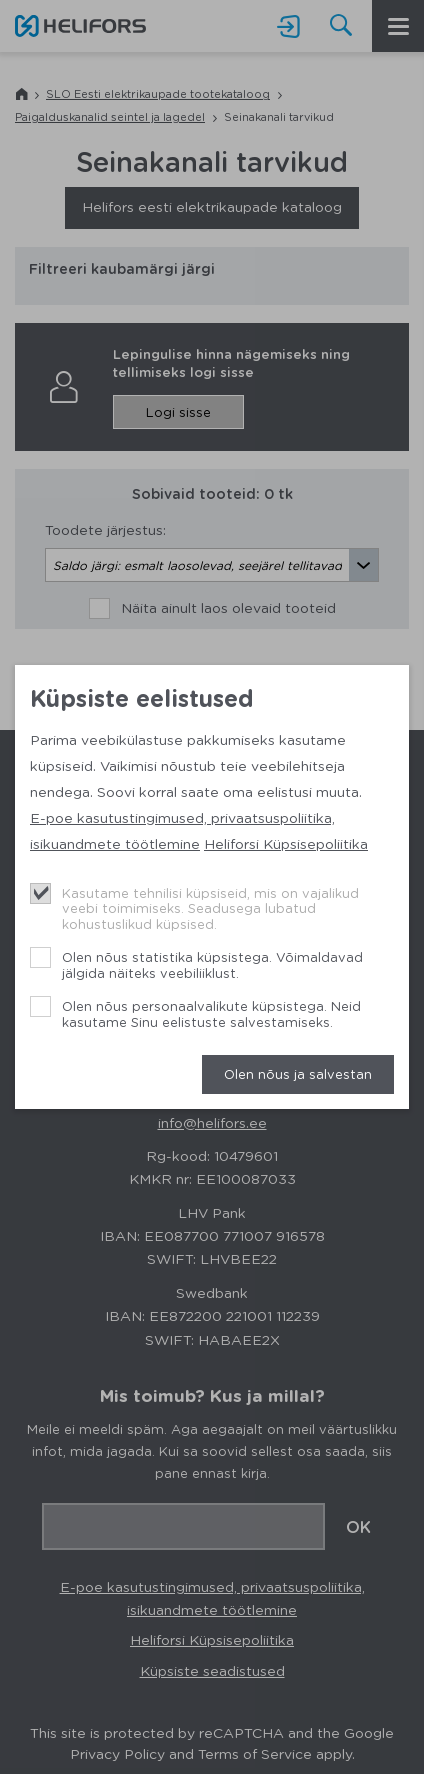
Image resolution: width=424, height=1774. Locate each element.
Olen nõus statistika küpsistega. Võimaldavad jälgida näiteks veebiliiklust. (212, 964)
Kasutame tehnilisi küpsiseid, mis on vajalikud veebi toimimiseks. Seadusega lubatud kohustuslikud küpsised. (210, 908)
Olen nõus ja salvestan (298, 1073)
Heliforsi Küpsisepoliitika (286, 843)
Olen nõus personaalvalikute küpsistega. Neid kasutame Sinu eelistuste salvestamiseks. (211, 1013)
